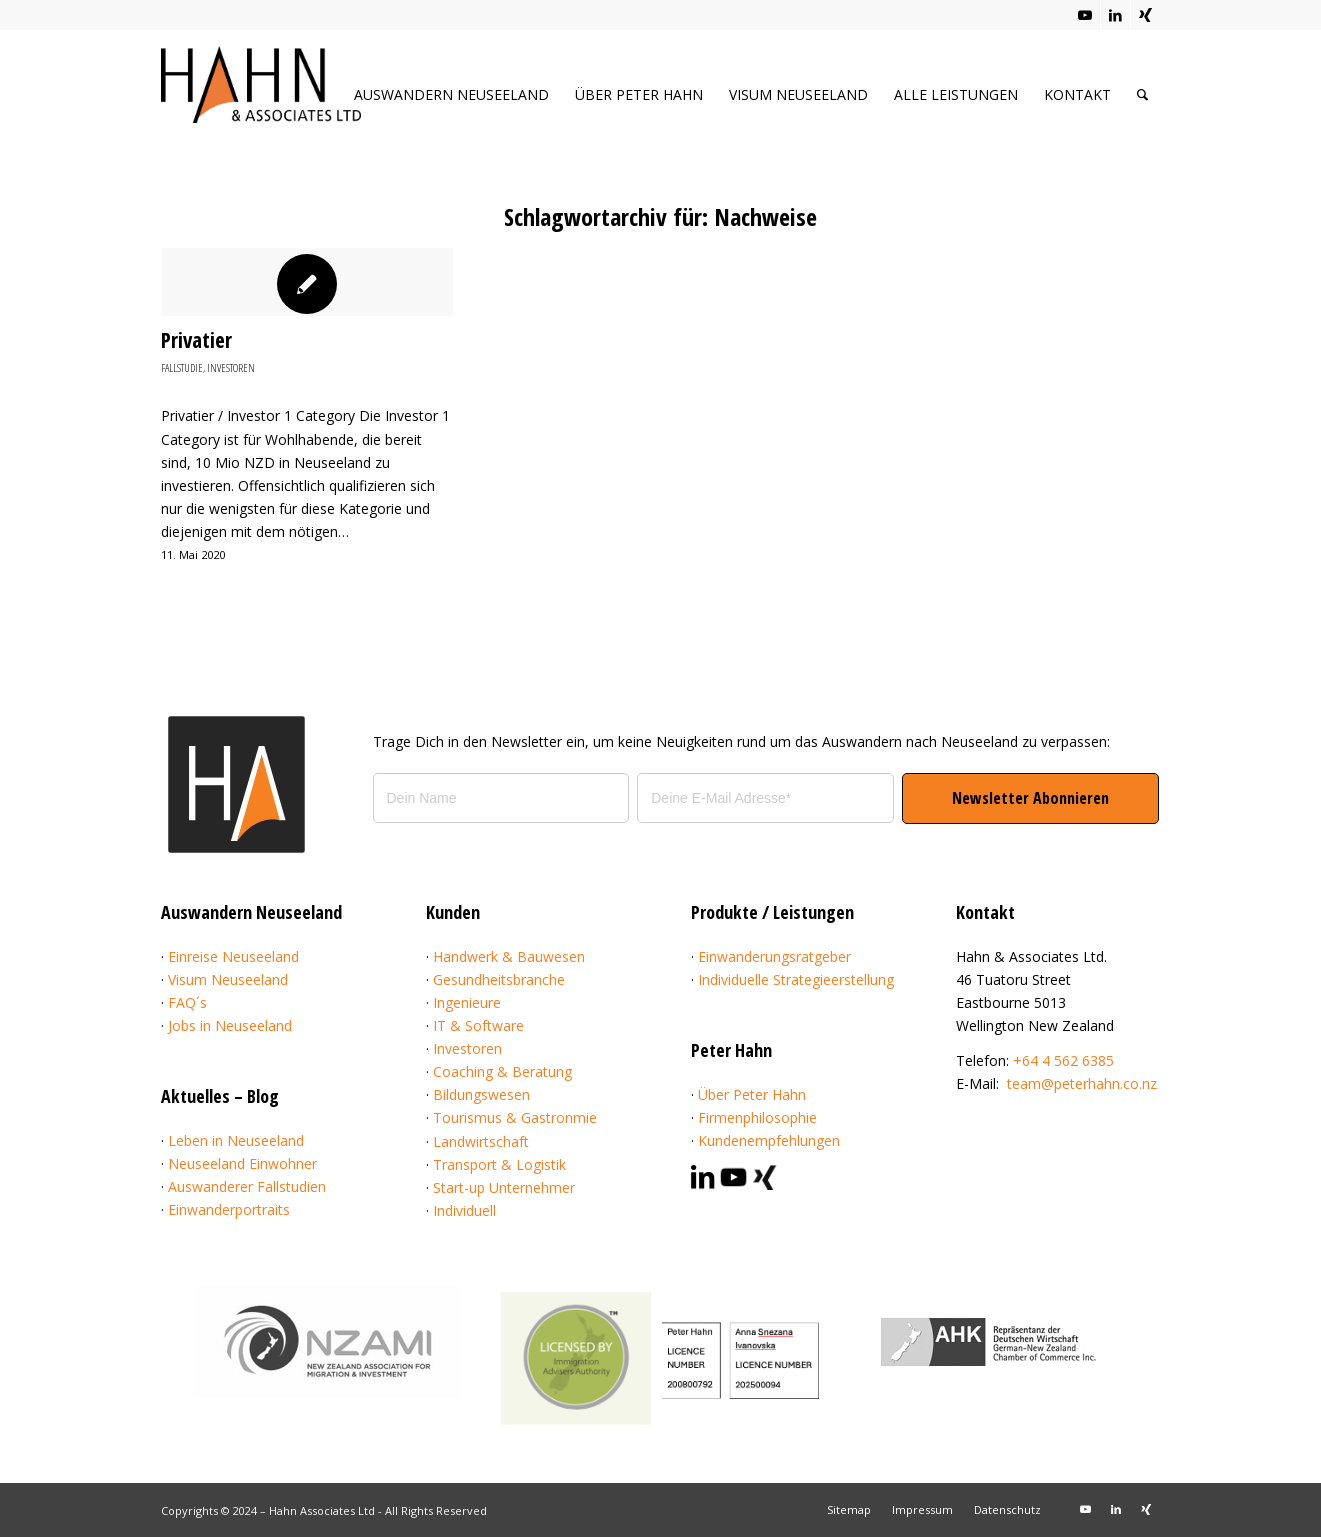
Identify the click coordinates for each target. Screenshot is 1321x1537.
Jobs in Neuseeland (230, 1025)
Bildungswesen (481, 1094)
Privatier (196, 340)
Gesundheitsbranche (499, 979)
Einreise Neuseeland (233, 956)
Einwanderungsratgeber (774, 956)
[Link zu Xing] (1146, 15)
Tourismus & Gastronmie (515, 1117)
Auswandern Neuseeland (251, 912)
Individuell (464, 1210)
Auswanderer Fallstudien (247, 1186)
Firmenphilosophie (757, 1117)
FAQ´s (187, 1002)
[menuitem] (451, 94)
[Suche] (1142, 94)
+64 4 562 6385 (1063, 1060)
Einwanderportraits (229, 1209)
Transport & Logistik (499, 1164)
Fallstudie (182, 367)
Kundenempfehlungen (769, 1140)
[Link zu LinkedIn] (1115, 15)
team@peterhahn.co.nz (1082, 1083)
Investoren (231, 367)
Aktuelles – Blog (220, 1096)
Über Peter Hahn (752, 1094)
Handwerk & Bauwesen (509, 956)
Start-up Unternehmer (504, 1187)
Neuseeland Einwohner (242, 1163)
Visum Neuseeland (228, 979)
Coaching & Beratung (502, 1071)
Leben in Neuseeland (236, 1140)
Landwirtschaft (481, 1141)
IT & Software (478, 1025)
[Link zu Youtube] (1085, 15)
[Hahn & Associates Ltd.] (261, 101)
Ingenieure (467, 1002)
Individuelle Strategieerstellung (796, 979)
